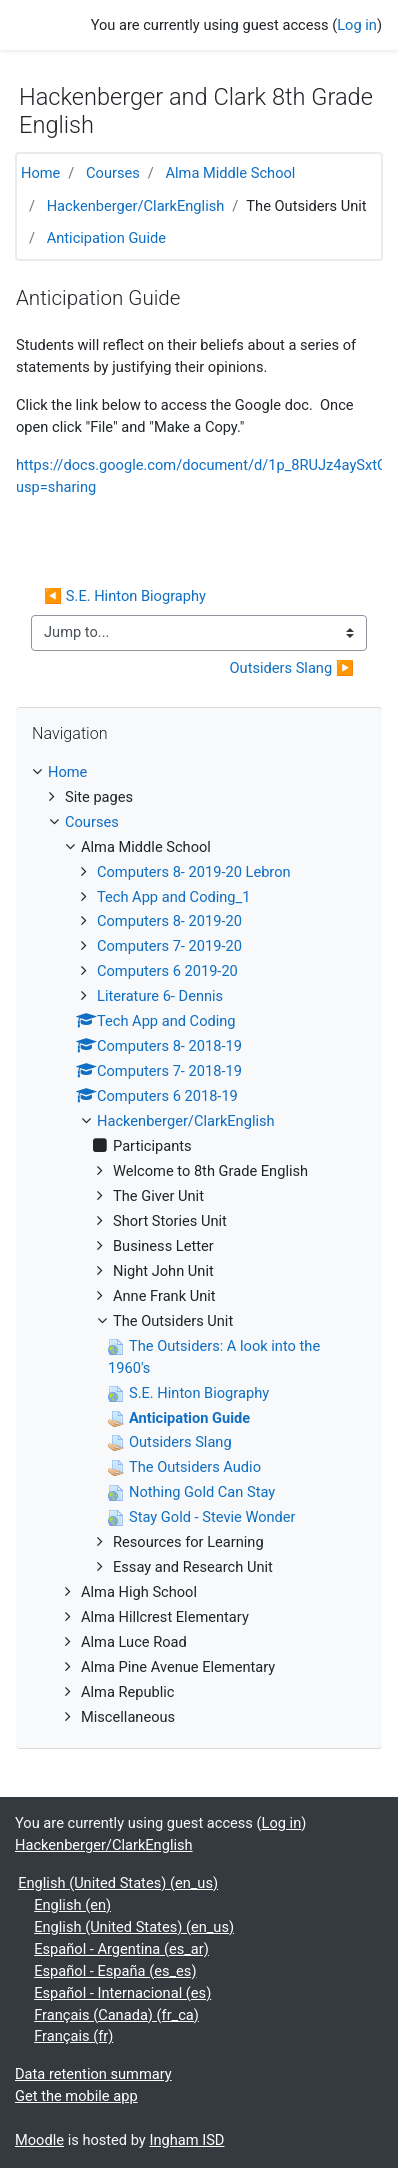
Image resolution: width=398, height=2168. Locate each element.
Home (40, 173)
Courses (113, 173)
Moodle (39, 2140)
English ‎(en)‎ (72, 1905)
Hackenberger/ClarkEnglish (136, 206)
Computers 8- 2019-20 (169, 921)
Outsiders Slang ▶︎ (292, 668)
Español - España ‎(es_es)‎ (115, 1971)
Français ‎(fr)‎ (73, 2036)
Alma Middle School (230, 173)
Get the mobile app (76, 2096)
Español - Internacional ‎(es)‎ (122, 1993)
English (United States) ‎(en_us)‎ (118, 1883)
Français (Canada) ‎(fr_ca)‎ (116, 2015)
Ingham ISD (186, 2140)
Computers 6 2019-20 (167, 971)
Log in (357, 25)
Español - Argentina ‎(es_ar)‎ (121, 1949)
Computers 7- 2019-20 (169, 946)
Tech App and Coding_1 (173, 897)
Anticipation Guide (106, 238)
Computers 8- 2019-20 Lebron (194, 872)
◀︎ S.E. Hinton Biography (127, 596)
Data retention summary (93, 2074)
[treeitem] (199, 773)
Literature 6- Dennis (160, 996)
